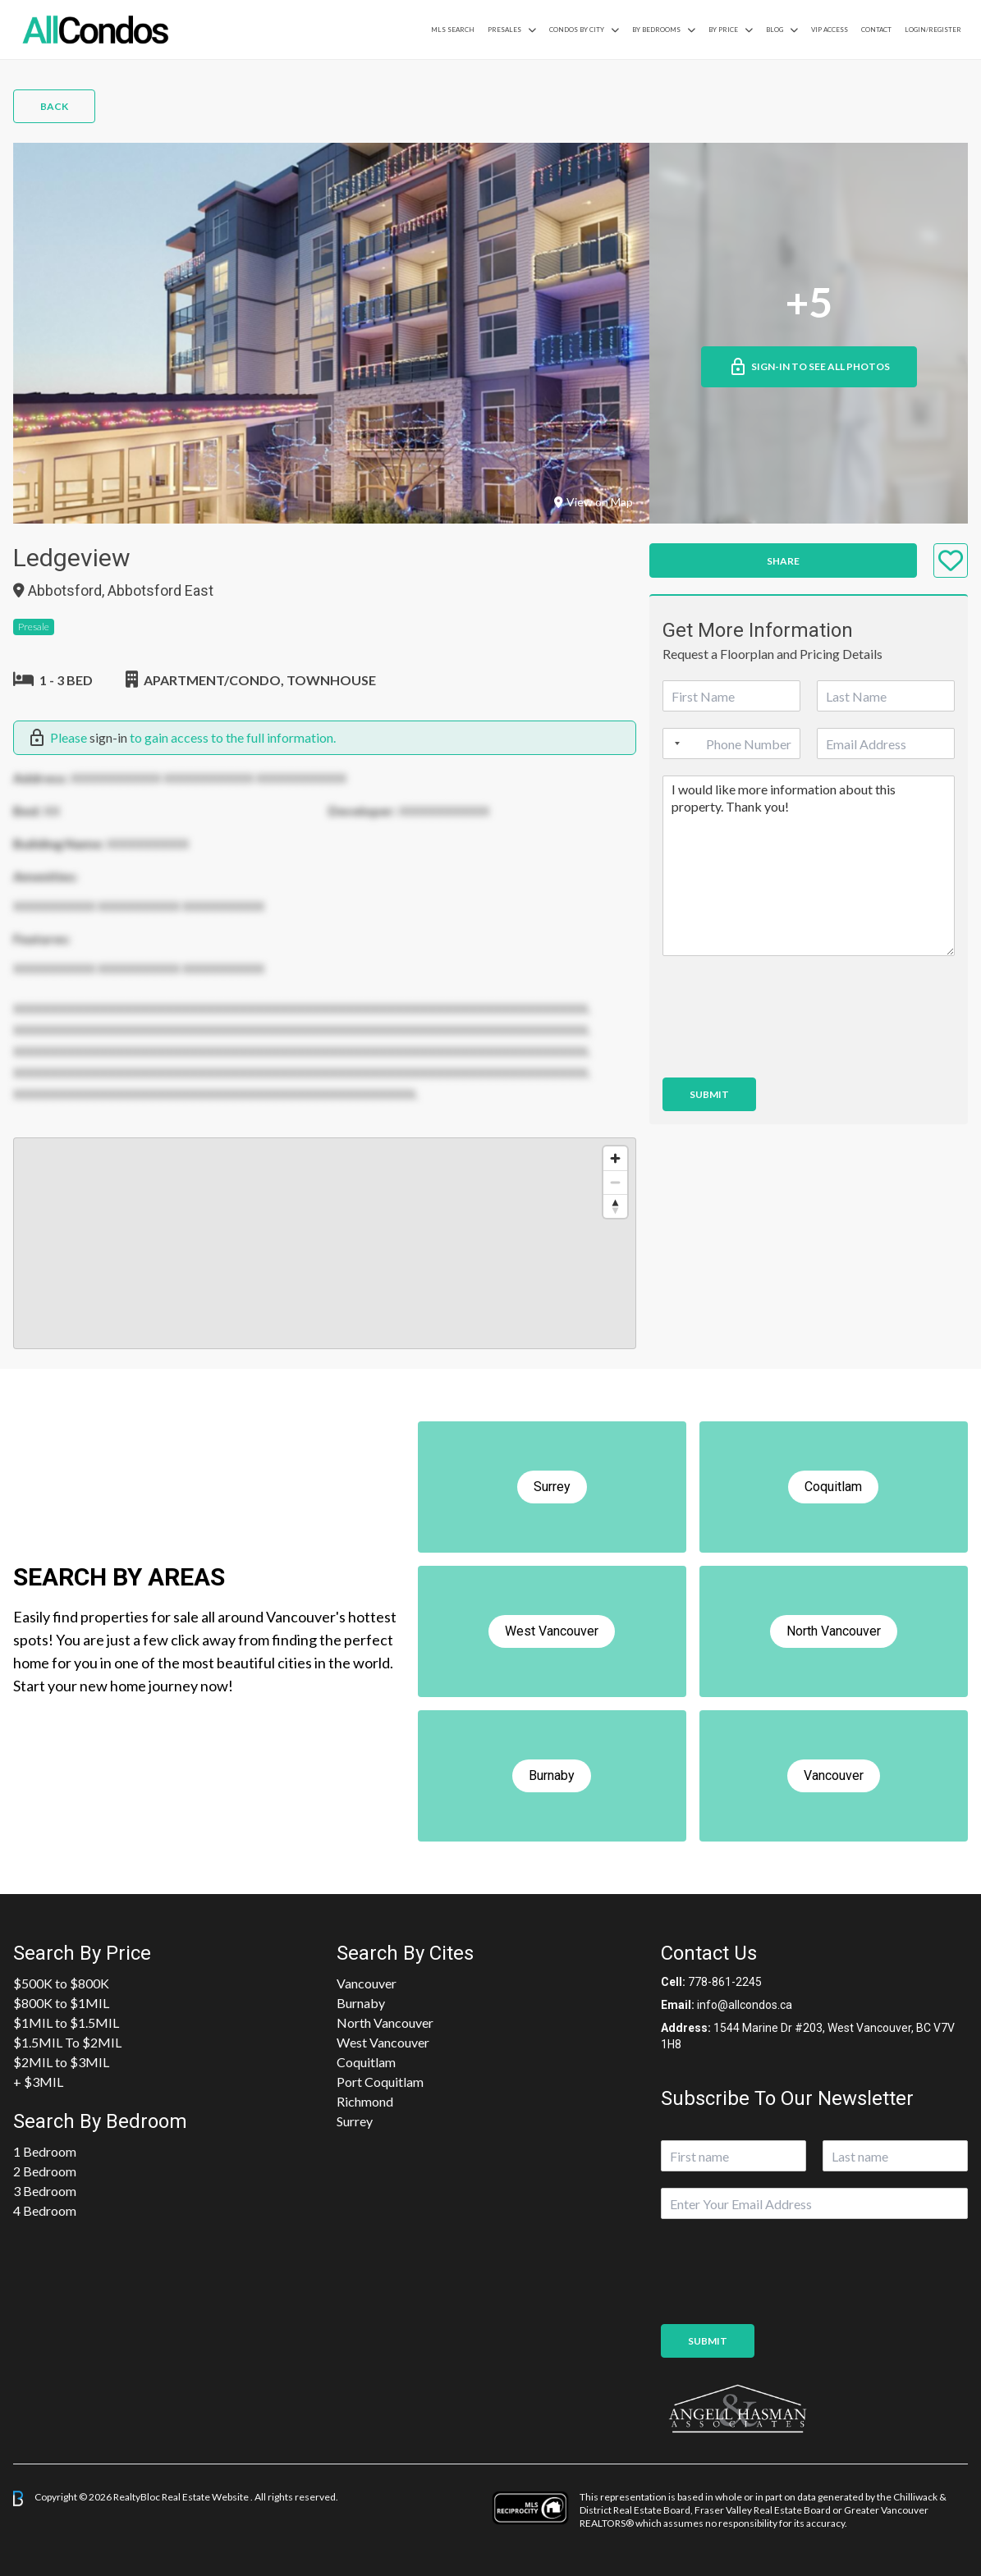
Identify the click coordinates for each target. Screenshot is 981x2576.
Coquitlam (366, 2062)
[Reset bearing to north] (615, 1206)
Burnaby (361, 2003)
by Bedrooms (656, 29)
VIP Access (829, 29)
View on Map (593, 502)
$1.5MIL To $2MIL (67, 2042)
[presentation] (787, 1050)
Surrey (355, 2121)
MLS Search (452, 29)
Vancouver (367, 1983)
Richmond (365, 2101)
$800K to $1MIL (61, 2003)
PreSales (504, 29)
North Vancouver (385, 2022)
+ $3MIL (38, 2081)
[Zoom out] (615, 1182)
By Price (723, 29)
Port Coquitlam (380, 2081)
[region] (324, 1243)
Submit (709, 1094)
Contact (876, 29)
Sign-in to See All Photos (809, 367)
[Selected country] (674, 743)
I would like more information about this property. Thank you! (808, 866)
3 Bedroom (44, 2191)
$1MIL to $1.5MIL (66, 2022)
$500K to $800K (61, 1983)
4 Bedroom (44, 2210)
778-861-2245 (725, 1981)
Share (783, 561)
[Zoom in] (615, 1158)
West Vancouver (383, 2042)
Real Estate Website (206, 2497)
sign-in (108, 737)
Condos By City (576, 29)
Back (54, 106)
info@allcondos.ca (744, 2004)
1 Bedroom (44, 2151)
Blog (774, 29)
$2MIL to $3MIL (61, 2062)
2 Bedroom (44, 2171)
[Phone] (731, 743)
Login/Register (933, 29)
